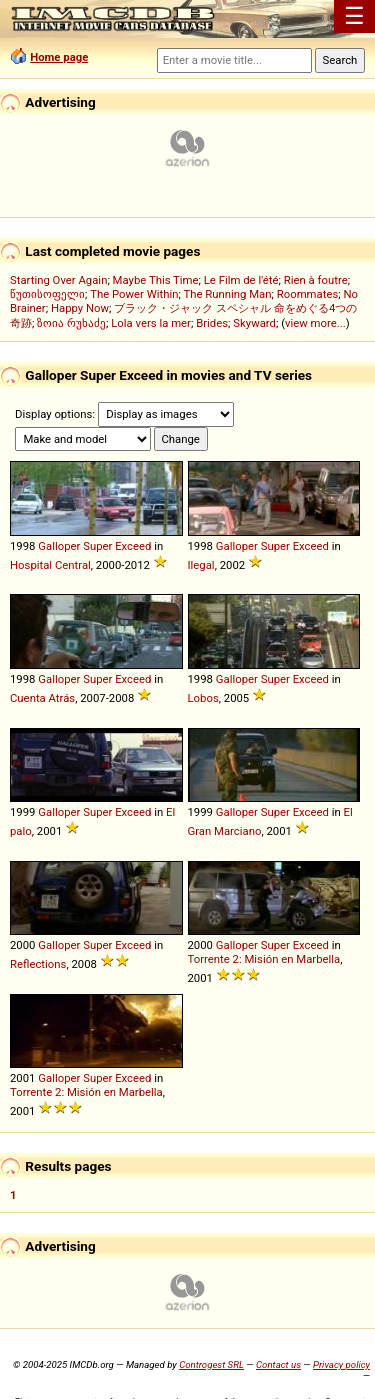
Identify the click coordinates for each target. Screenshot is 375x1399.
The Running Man (227, 294)
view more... (315, 323)
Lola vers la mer (151, 323)
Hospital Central (50, 565)
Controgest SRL (211, 1364)
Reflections (38, 964)
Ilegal (201, 565)
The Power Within (134, 294)
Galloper (59, 546)
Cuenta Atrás (42, 698)
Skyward (254, 323)
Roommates (308, 294)
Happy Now (80, 308)
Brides (212, 323)
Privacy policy (341, 1364)
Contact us (278, 1364)
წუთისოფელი (47, 294)
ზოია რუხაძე (71, 323)
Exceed (133, 546)
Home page (59, 57)
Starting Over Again (58, 280)
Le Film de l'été (241, 280)
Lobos (203, 698)
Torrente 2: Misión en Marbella (264, 959)
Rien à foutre (316, 280)
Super (97, 546)
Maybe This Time (156, 280)
